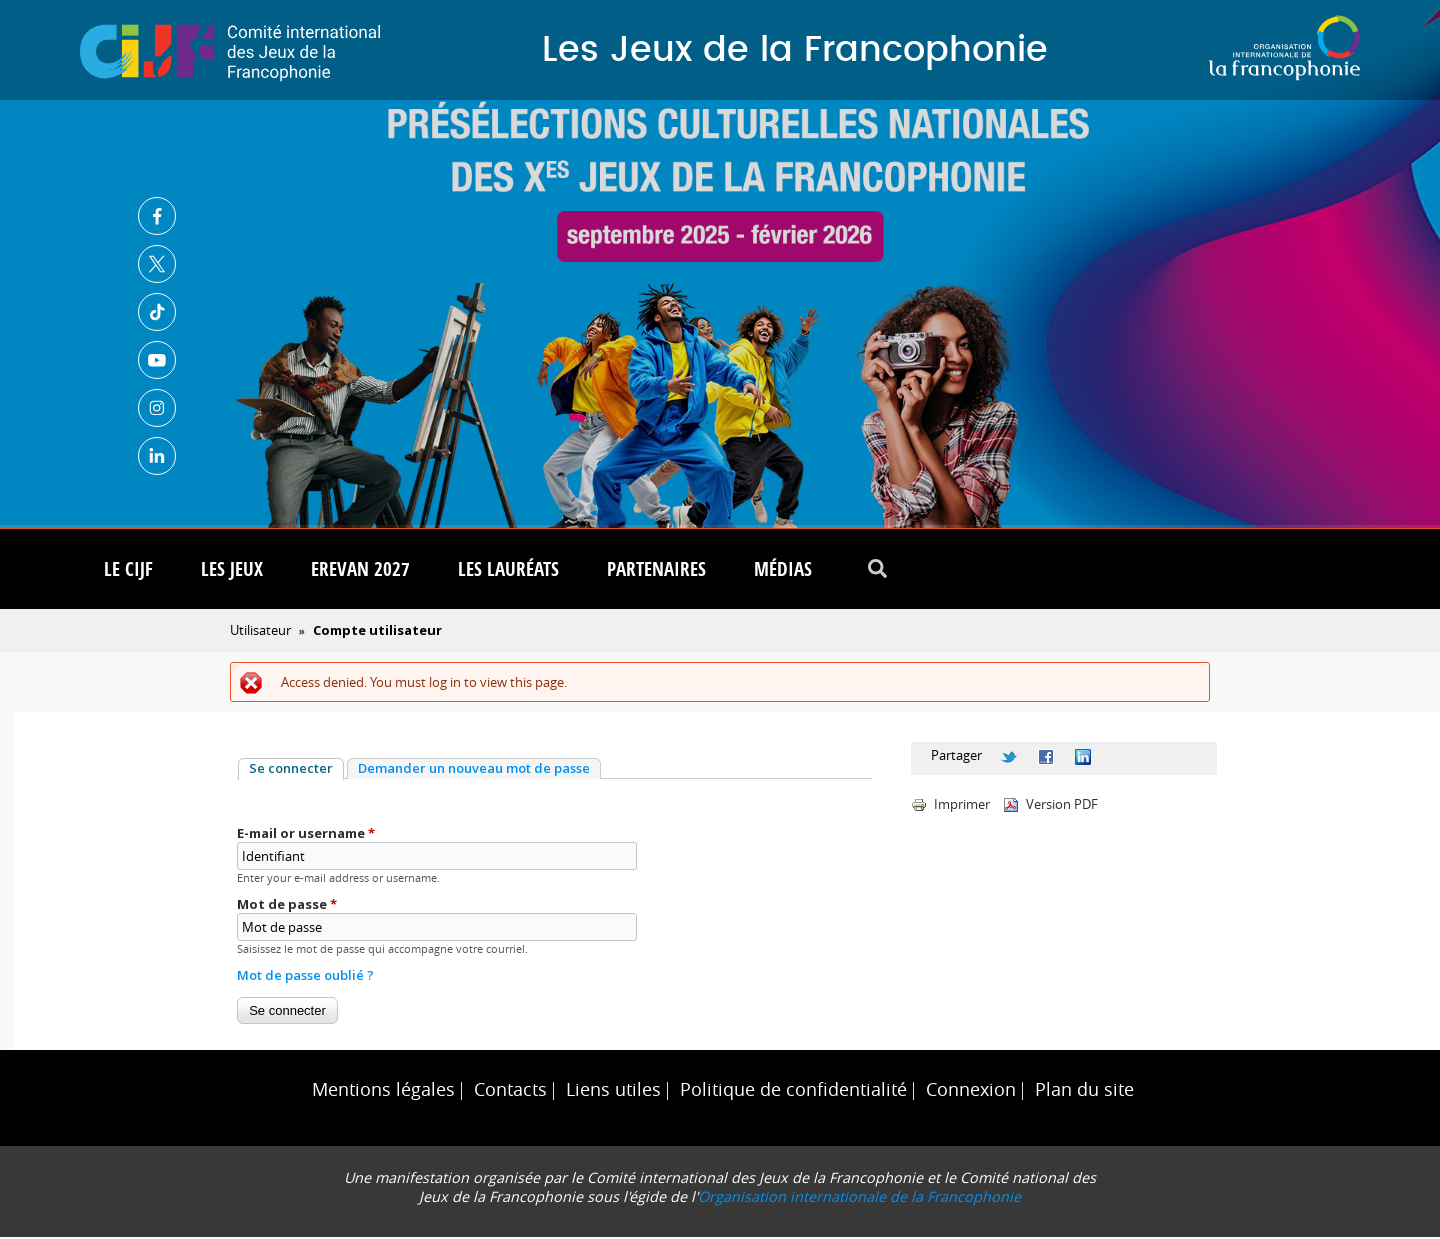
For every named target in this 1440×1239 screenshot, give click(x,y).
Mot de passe (287, 906)
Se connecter (296, 770)
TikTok (157, 312)
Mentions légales (383, 1091)
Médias (783, 571)
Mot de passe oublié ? (305, 977)
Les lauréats (508, 571)
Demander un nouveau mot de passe (474, 770)
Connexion (971, 1091)
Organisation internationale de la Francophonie (859, 1198)
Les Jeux (232, 571)
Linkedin (157, 456)
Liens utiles (613, 1091)
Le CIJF (128, 571)
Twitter (157, 264)
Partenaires (656, 571)
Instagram (157, 408)
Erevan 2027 (360, 571)
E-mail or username (306, 835)
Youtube (157, 360)
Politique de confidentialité (793, 1091)
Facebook (157, 216)
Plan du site (1084, 1091)
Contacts (510, 1091)
